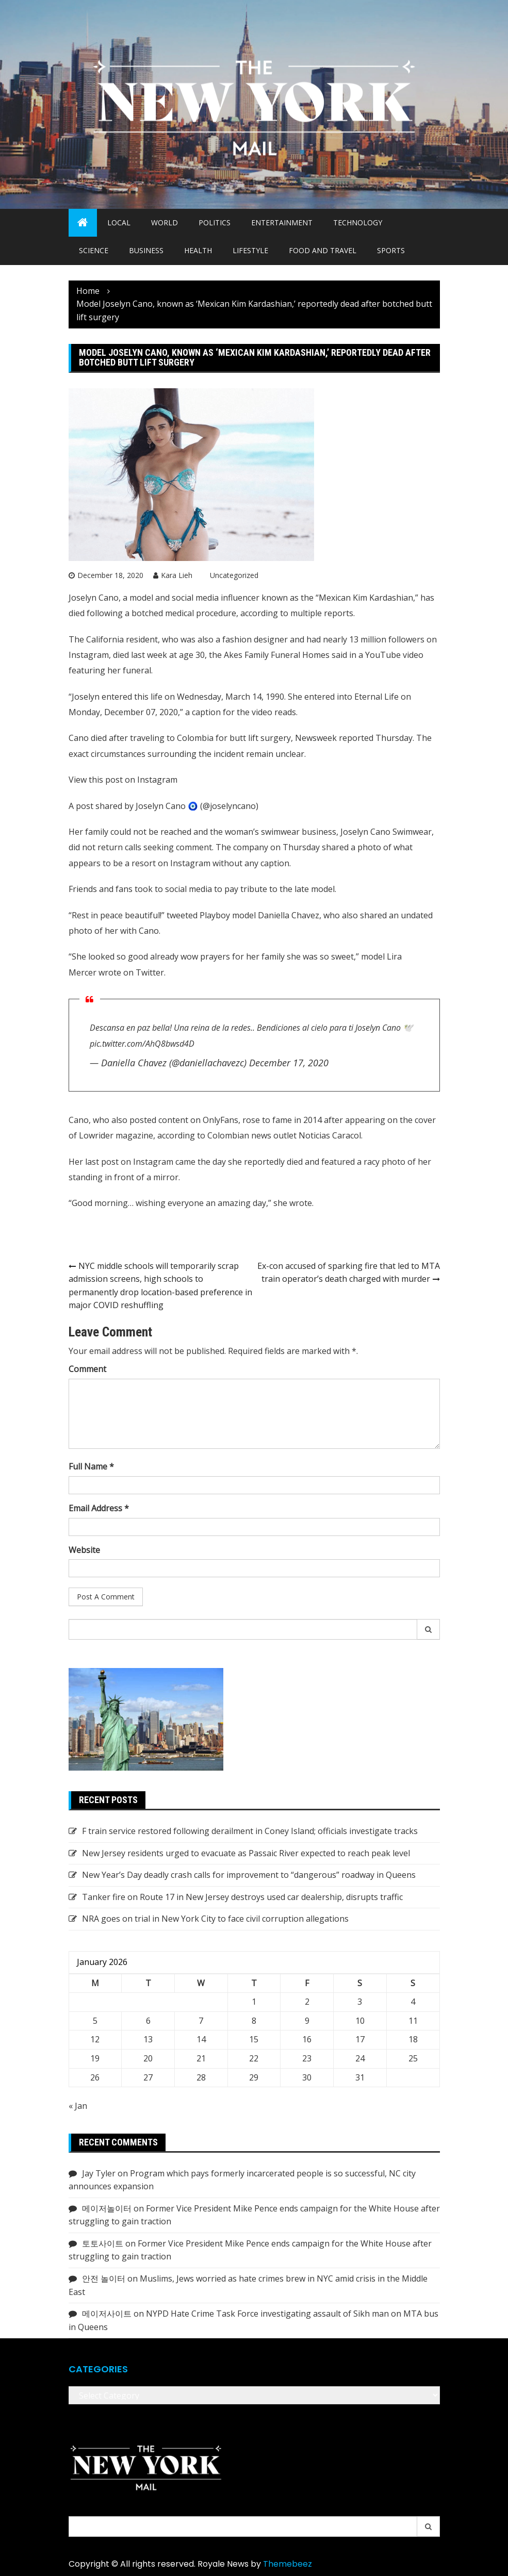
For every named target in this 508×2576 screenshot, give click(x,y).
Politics (215, 222)
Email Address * (99, 1508)
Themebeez (287, 2564)
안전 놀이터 (103, 2278)
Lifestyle (250, 250)
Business (146, 250)
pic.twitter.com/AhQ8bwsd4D (142, 1043)
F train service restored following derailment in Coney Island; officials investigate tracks (250, 1831)
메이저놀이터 (107, 2208)
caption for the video (232, 712)
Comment (87, 1369)
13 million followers (386, 639)
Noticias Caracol (330, 1135)
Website (84, 1550)
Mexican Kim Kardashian (366, 597)
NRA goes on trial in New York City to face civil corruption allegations (215, 1918)
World (164, 222)
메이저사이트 (107, 2313)
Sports (391, 250)
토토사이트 (102, 2243)
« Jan (78, 2105)
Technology (357, 222)
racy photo (384, 1161)
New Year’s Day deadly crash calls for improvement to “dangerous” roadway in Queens (249, 1874)
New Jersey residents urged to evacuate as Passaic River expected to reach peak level (246, 1853)
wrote (110, 972)
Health (198, 250)
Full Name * (91, 1466)
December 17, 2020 (289, 1062)
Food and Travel (322, 250)
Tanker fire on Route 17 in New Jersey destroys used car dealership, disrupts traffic (242, 1897)
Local (118, 222)
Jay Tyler (99, 2173)
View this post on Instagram (123, 779)
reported (356, 738)
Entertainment (282, 222)
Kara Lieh (176, 575)
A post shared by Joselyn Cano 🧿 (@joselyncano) (163, 806)
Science (93, 250)
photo (369, 847)
